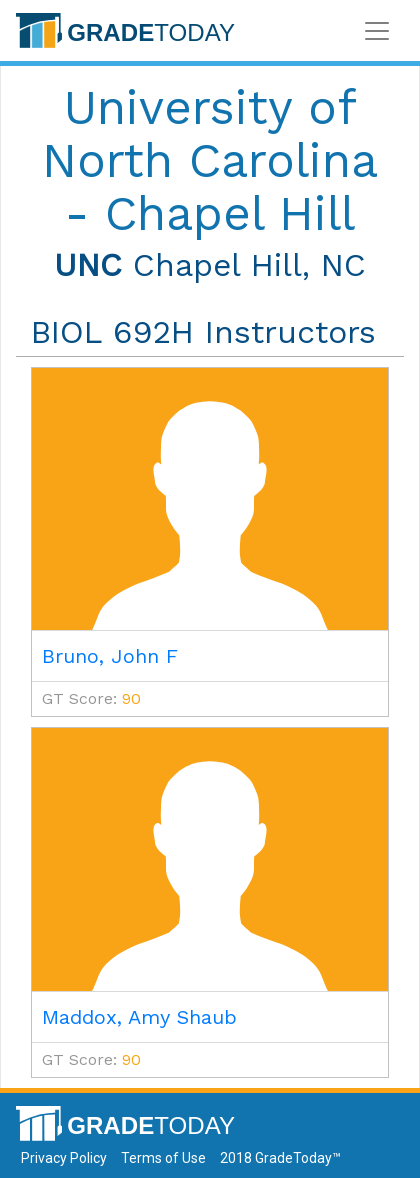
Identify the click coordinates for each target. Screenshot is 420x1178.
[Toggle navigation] (377, 31)
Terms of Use (163, 1158)
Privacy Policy (64, 1158)
